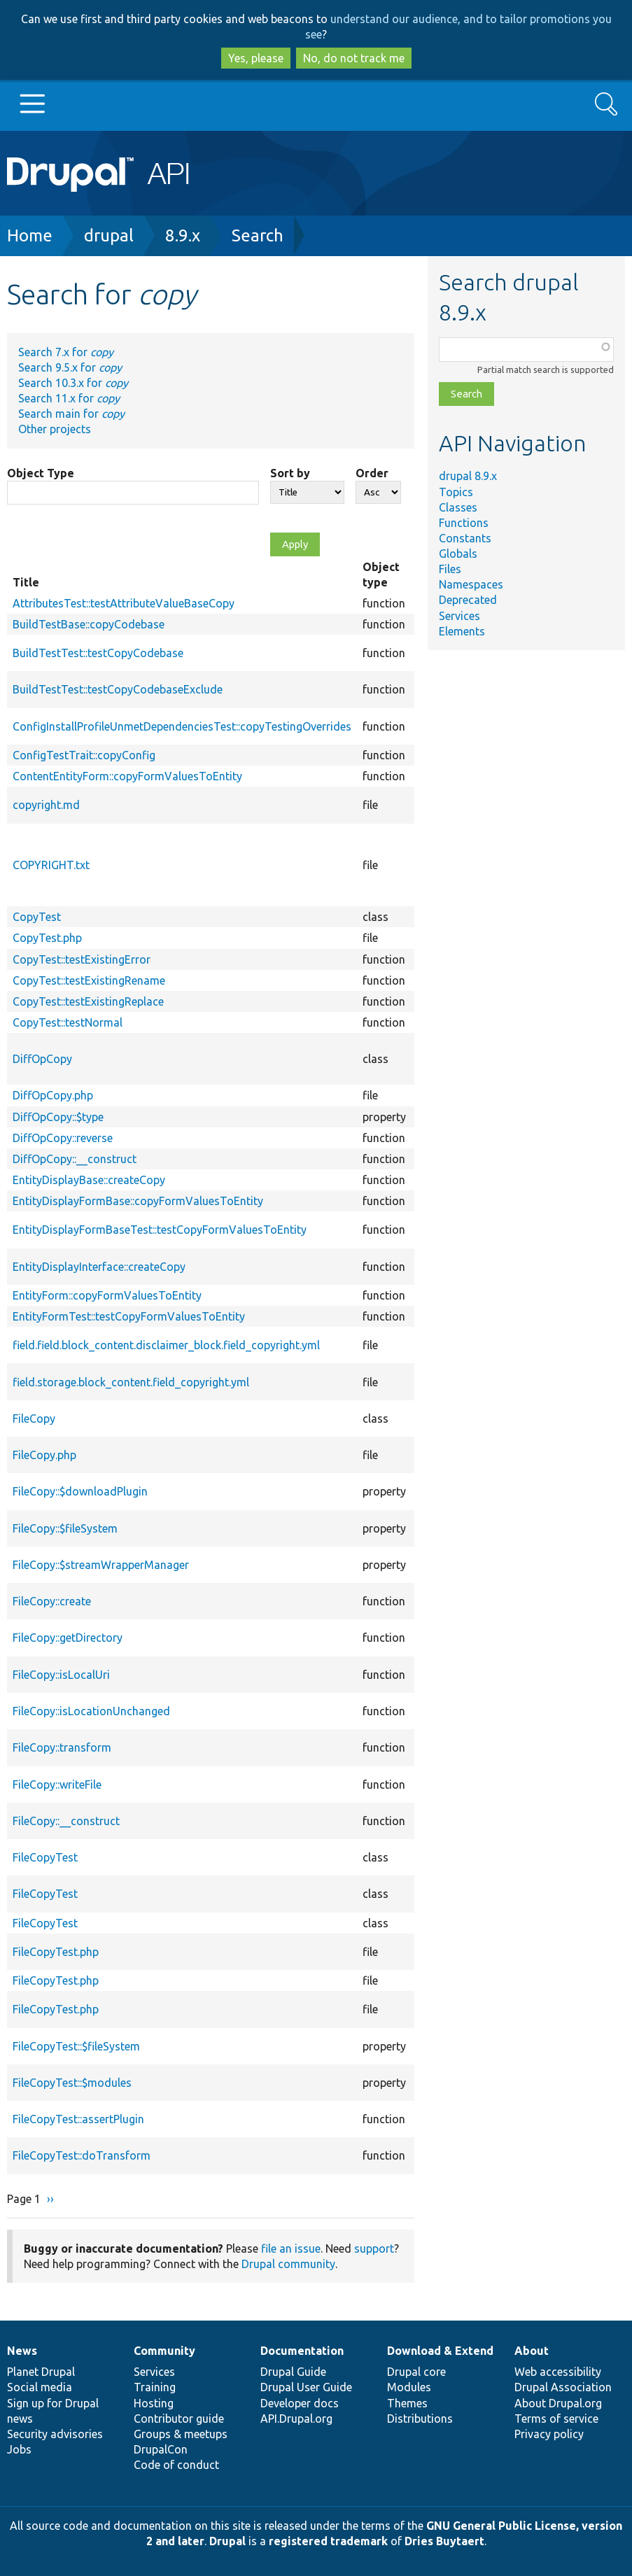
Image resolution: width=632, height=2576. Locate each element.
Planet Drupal (41, 2371)
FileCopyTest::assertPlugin (78, 2119)
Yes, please (255, 58)
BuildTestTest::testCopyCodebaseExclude (118, 689)
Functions (464, 522)
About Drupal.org (558, 2403)
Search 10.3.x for (73, 382)
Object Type (40, 473)
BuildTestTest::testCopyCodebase (98, 653)
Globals (458, 553)
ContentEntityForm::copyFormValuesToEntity (127, 776)
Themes (407, 2403)
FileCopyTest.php (56, 1951)
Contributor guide (179, 2418)
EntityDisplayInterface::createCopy (99, 1266)
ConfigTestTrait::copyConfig (84, 755)
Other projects (54, 429)
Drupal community (288, 2264)
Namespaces (471, 584)
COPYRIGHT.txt (51, 865)
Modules (409, 2387)
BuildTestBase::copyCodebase (88, 624)
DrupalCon (161, 2449)
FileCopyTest (45, 1857)
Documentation (302, 2350)
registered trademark (328, 2541)
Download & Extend (440, 2350)
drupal (109, 235)
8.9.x (182, 235)
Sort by (290, 473)
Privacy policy (549, 2434)
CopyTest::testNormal (67, 1022)
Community (164, 2350)
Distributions (420, 2418)
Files (450, 569)
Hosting (154, 2403)
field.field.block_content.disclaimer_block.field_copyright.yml (166, 1345)
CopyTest (37, 916)
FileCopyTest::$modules (72, 2082)
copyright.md (46, 804)
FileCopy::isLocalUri (61, 1674)
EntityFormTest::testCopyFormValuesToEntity (129, 1316)
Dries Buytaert (444, 2541)
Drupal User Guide (306, 2387)
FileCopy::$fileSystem (65, 1528)
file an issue (291, 2248)
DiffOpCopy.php (53, 1095)
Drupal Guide (293, 2371)
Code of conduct (176, 2464)
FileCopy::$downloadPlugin (80, 1491)
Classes (458, 507)
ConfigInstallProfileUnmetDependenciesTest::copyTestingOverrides (182, 726)
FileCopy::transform (62, 1747)
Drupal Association (563, 2387)
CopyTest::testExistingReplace (88, 1001)
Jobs (19, 2449)
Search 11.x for (69, 398)
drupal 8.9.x (468, 476)
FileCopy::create (52, 1601)
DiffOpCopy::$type (58, 1117)
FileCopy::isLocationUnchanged (91, 1711)
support (374, 2248)
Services (459, 616)
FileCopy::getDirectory (67, 1637)
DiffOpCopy (42, 1059)
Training (155, 2387)
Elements (462, 631)
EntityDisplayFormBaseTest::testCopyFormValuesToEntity (160, 1229)
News (22, 2350)
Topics (456, 492)
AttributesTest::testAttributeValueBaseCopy (123, 603)
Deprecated (468, 599)
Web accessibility (557, 2371)
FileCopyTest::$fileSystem (76, 2046)
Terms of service (556, 2418)
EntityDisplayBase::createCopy (89, 1180)
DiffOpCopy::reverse (63, 1138)
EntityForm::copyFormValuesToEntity (107, 1295)
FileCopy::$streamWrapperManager (101, 1564)
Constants (465, 538)
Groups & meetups (180, 2434)
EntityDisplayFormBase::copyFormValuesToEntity (138, 1201)
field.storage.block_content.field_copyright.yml (131, 1382)
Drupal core (416, 2371)
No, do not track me (354, 58)
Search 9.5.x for (70, 367)
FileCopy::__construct (66, 1821)
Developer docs (299, 2403)
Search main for (71, 413)
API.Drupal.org (296, 2418)
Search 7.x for (65, 352)
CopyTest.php (47, 937)
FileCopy (34, 1418)
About (531, 2350)
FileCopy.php (44, 1455)
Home (29, 235)
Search (257, 235)
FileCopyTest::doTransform (81, 2155)
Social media (39, 2387)
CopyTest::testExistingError (81, 959)
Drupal (227, 2541)
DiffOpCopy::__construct (74, 1159)
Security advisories (55, 2434)
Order (372, 473)
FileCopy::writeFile (57, 1784)
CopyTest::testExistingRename (89, 980)
